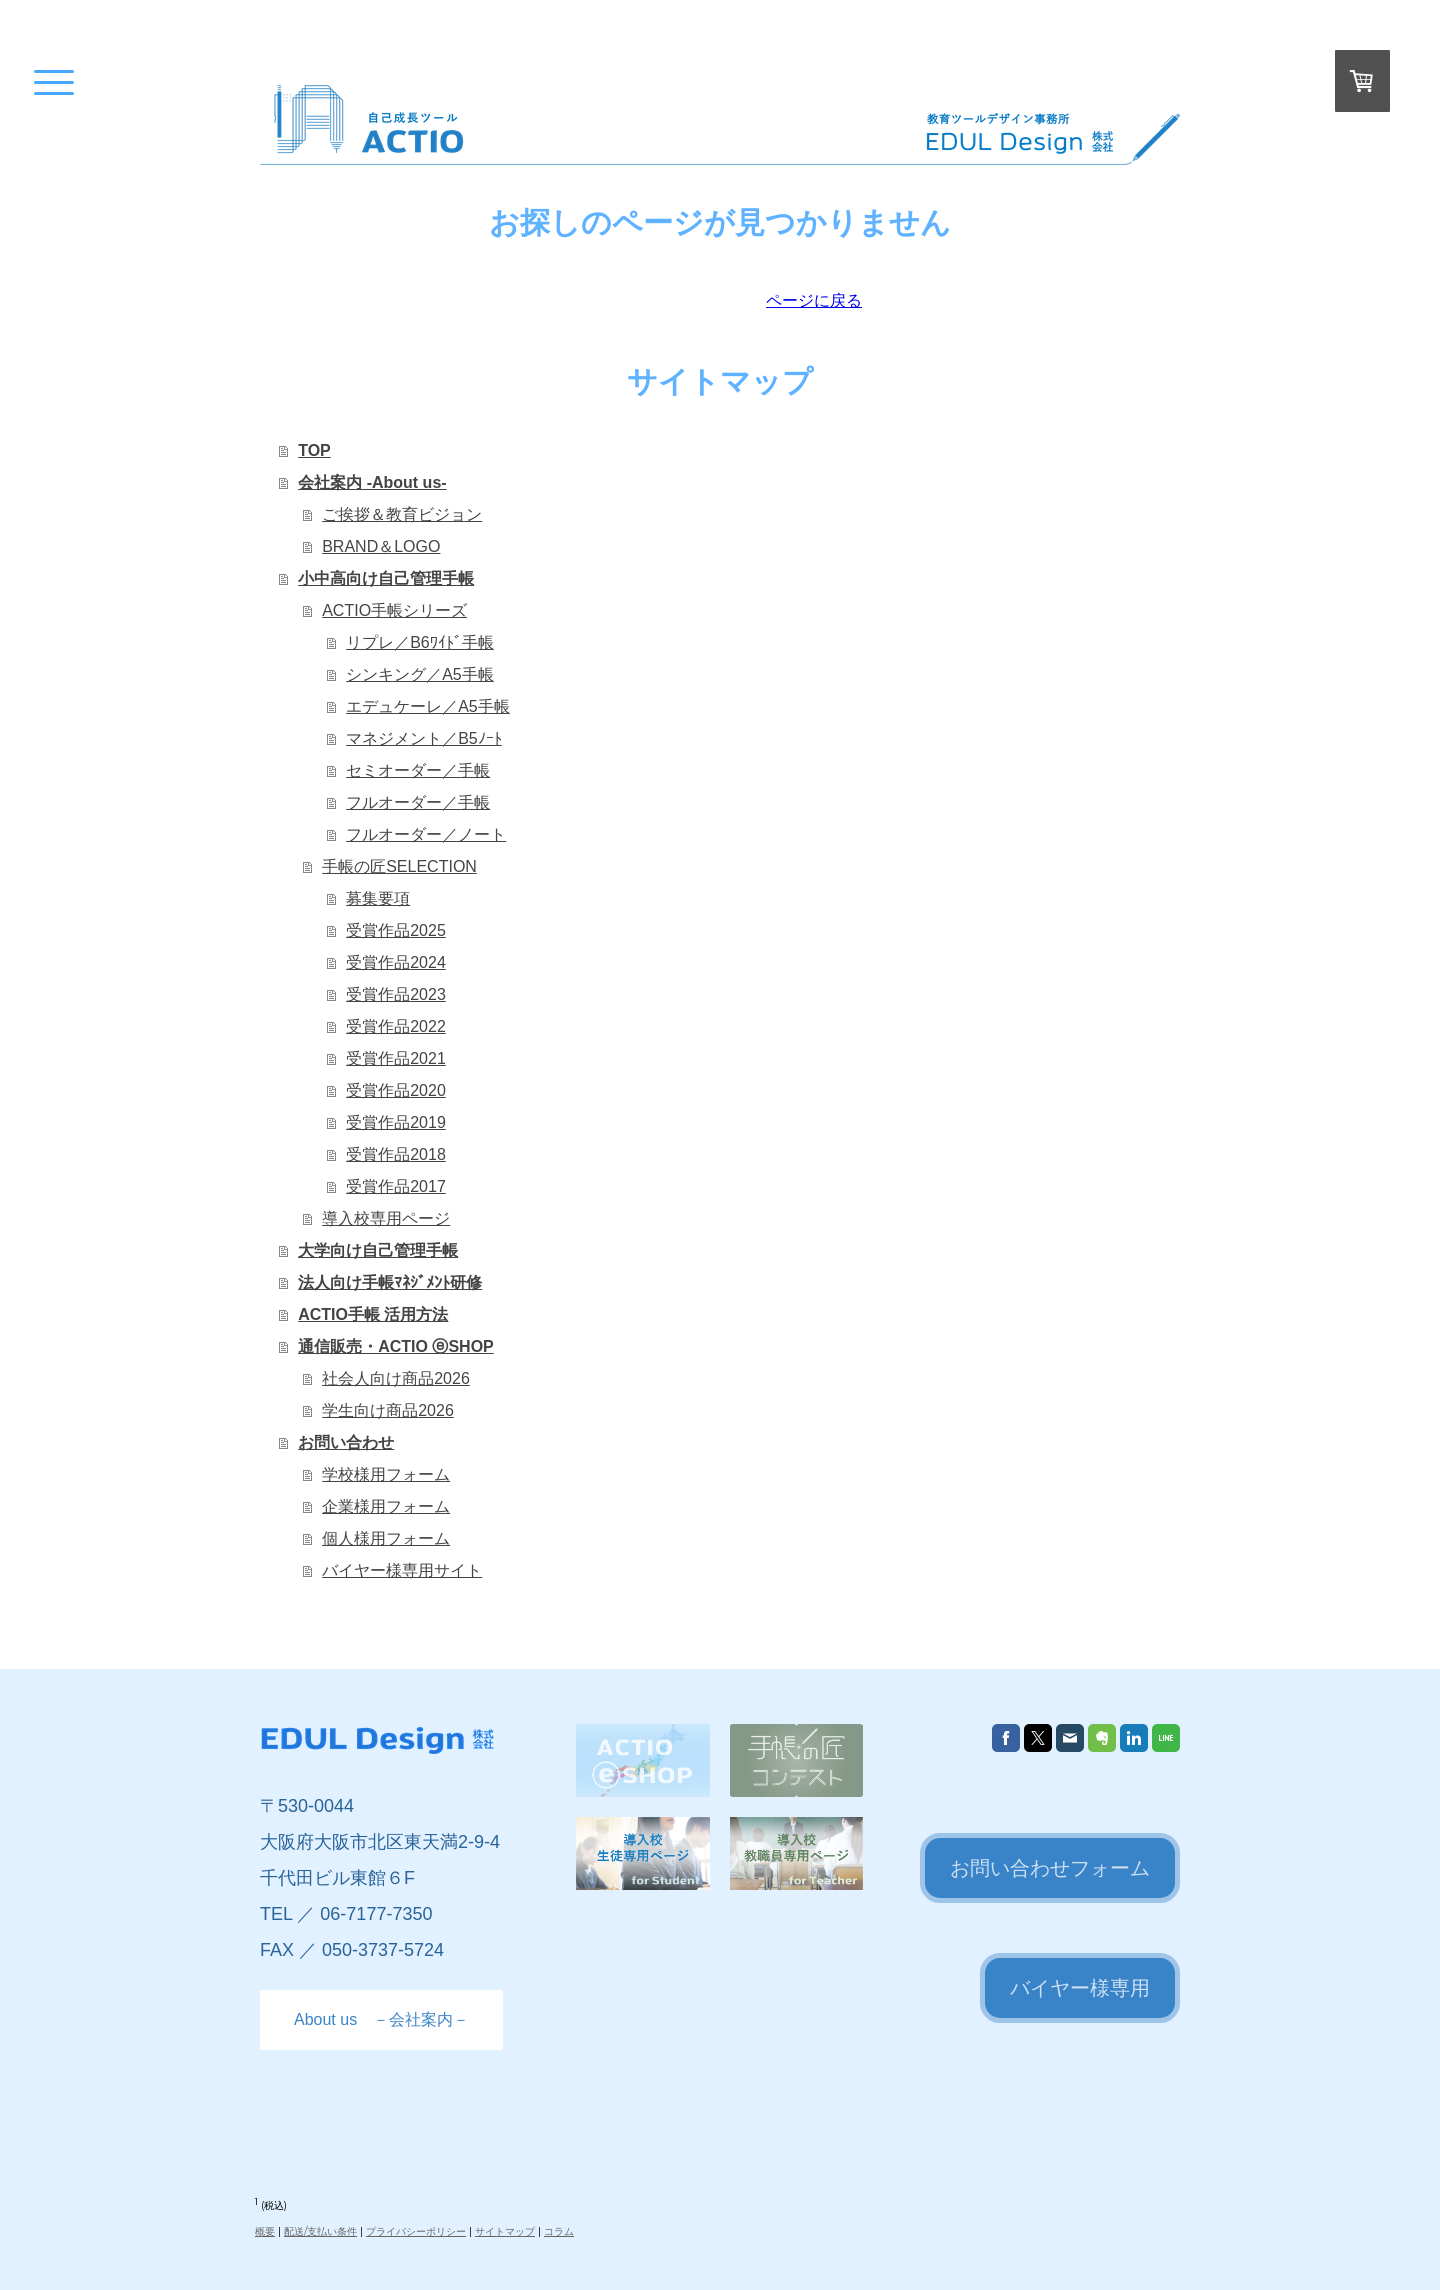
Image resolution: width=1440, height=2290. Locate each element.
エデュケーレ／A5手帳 (428, 706)
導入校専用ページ (386, 1218)
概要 (265, 2231)
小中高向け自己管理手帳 (386, 578)
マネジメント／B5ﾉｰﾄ (424, 738)
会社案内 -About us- (372, 482)
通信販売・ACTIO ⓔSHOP (396, 1346)
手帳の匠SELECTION (399, 866)
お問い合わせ (346, 1442)
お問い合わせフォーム (1050, 1868)
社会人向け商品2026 (396, 1378)
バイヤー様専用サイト (402, 1570)
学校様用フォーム (386, 1474)
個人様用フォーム (386, 1538)
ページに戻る (814, 300)
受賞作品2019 (396, 1122)
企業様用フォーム (386, 1506)
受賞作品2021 (396, 1058)
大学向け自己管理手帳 (378, 1250)
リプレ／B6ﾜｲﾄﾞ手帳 (420, 642)
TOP (314, 450)
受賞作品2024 (396, 962)
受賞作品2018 (396, 1154)
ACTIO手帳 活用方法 (373, 1314)
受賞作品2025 (396, 930)
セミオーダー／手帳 (418, 770)
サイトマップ (505, 2231)
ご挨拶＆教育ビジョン (402, 514)
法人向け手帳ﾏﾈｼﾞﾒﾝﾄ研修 (390, 1282)
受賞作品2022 (396, 1026)
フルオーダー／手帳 (418, 802)
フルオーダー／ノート (426, 834)
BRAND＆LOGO (381, 546)
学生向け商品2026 (388, 1410)
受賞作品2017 (396, 1186)
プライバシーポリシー (416, 2231)
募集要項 (378, 898)
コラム (559, 2231)
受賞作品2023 (396, 994)
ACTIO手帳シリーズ (394, 610)
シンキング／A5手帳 (420, 674)
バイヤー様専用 (1080, 1988)
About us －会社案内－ (381, 2019)
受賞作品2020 (396, 1090)
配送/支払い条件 (320, 2231)
